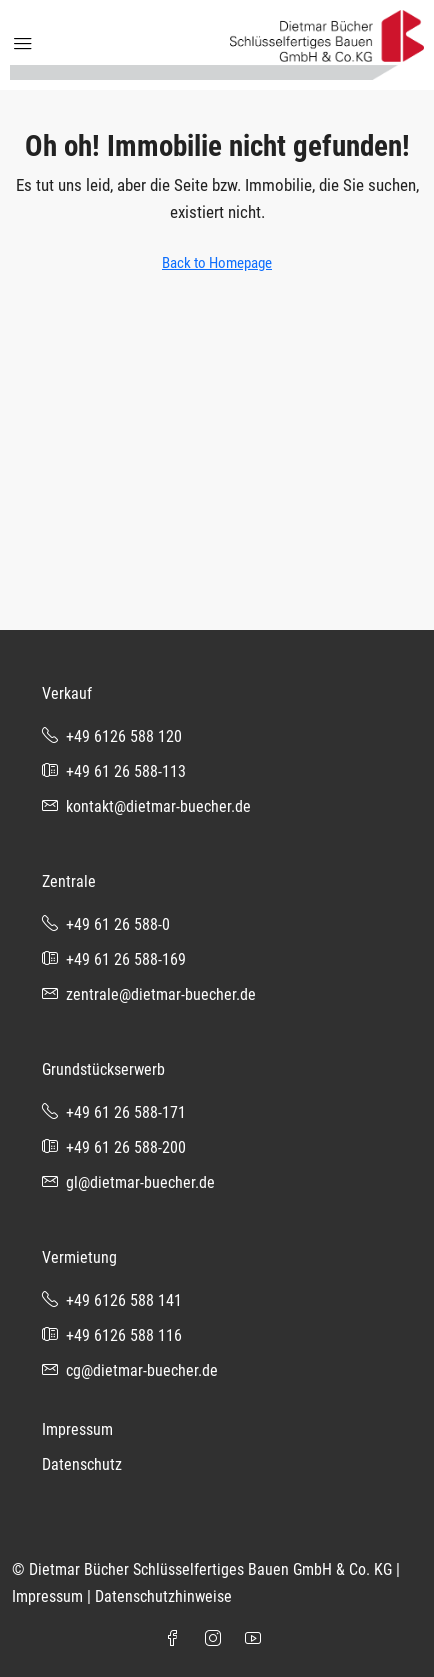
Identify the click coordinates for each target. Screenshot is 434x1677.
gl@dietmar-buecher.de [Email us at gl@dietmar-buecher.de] (140, 1182)
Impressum (77, 1429)
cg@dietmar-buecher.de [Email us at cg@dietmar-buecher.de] (142, 1370)
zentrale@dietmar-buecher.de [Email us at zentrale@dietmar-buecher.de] (161, 994)
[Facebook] (177, 1639)
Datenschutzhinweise (163, 1596)
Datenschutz (82, 1464)
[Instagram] (217, 1639)
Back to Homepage (217, 263)
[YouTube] (257, 1639)
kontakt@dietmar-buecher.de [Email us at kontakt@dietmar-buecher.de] (158, 806)
